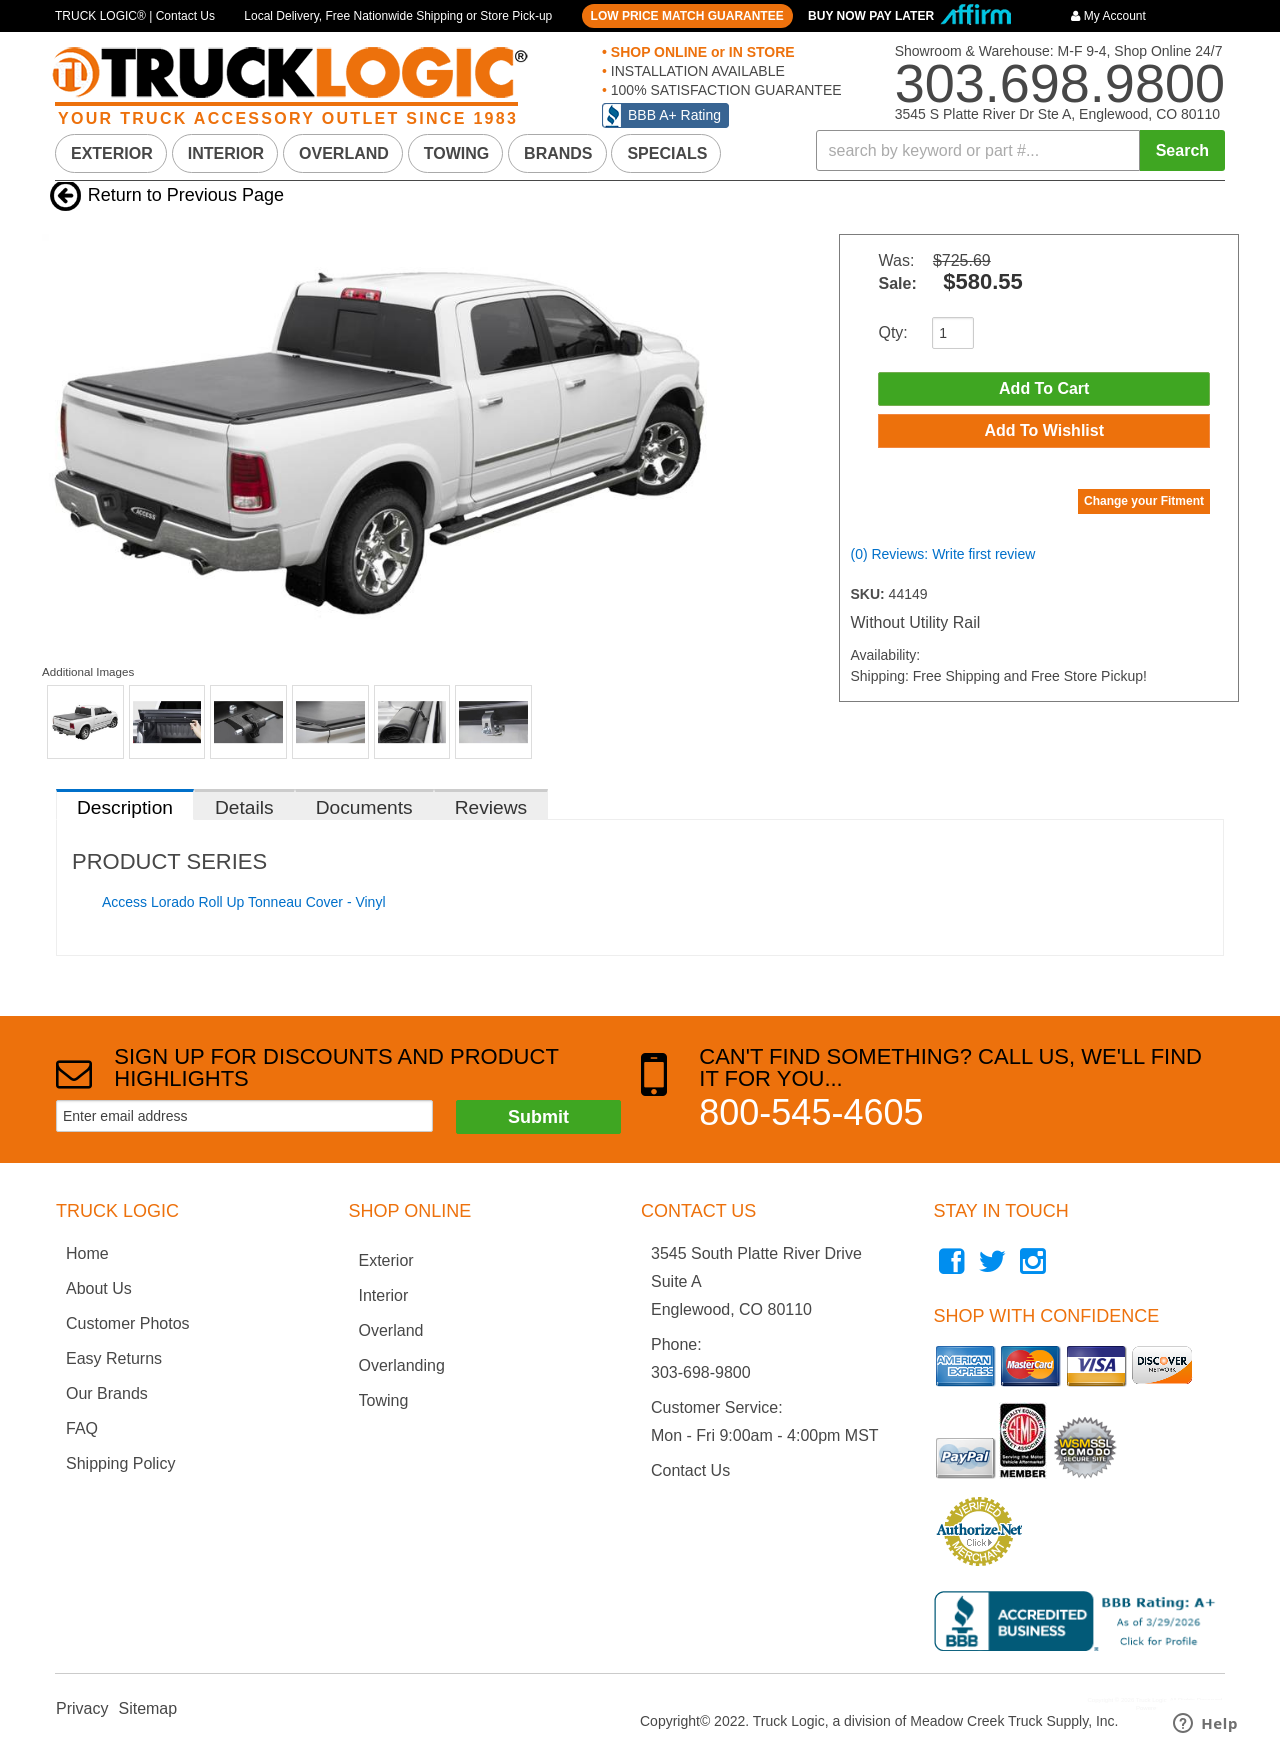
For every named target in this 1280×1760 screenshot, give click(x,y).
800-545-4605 (811, 1112)
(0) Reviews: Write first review (942, 561)
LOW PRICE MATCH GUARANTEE (687, 16)
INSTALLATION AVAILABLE (696, 71)
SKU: (869, 601)
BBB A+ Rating (674, 115)
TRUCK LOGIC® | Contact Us (135, 16)
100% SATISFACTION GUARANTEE (724, 90)
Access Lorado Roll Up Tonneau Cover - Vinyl (244, 902)
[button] (1021, 150)
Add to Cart (1044, 389)
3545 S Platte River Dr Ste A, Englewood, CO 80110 (1057, 114)
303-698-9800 (701, 1372)
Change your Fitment (1144, 508)
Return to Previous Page (186, 195)
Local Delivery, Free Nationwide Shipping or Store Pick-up (398, 16)
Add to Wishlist (1044, 435)
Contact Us (690, 1470)
